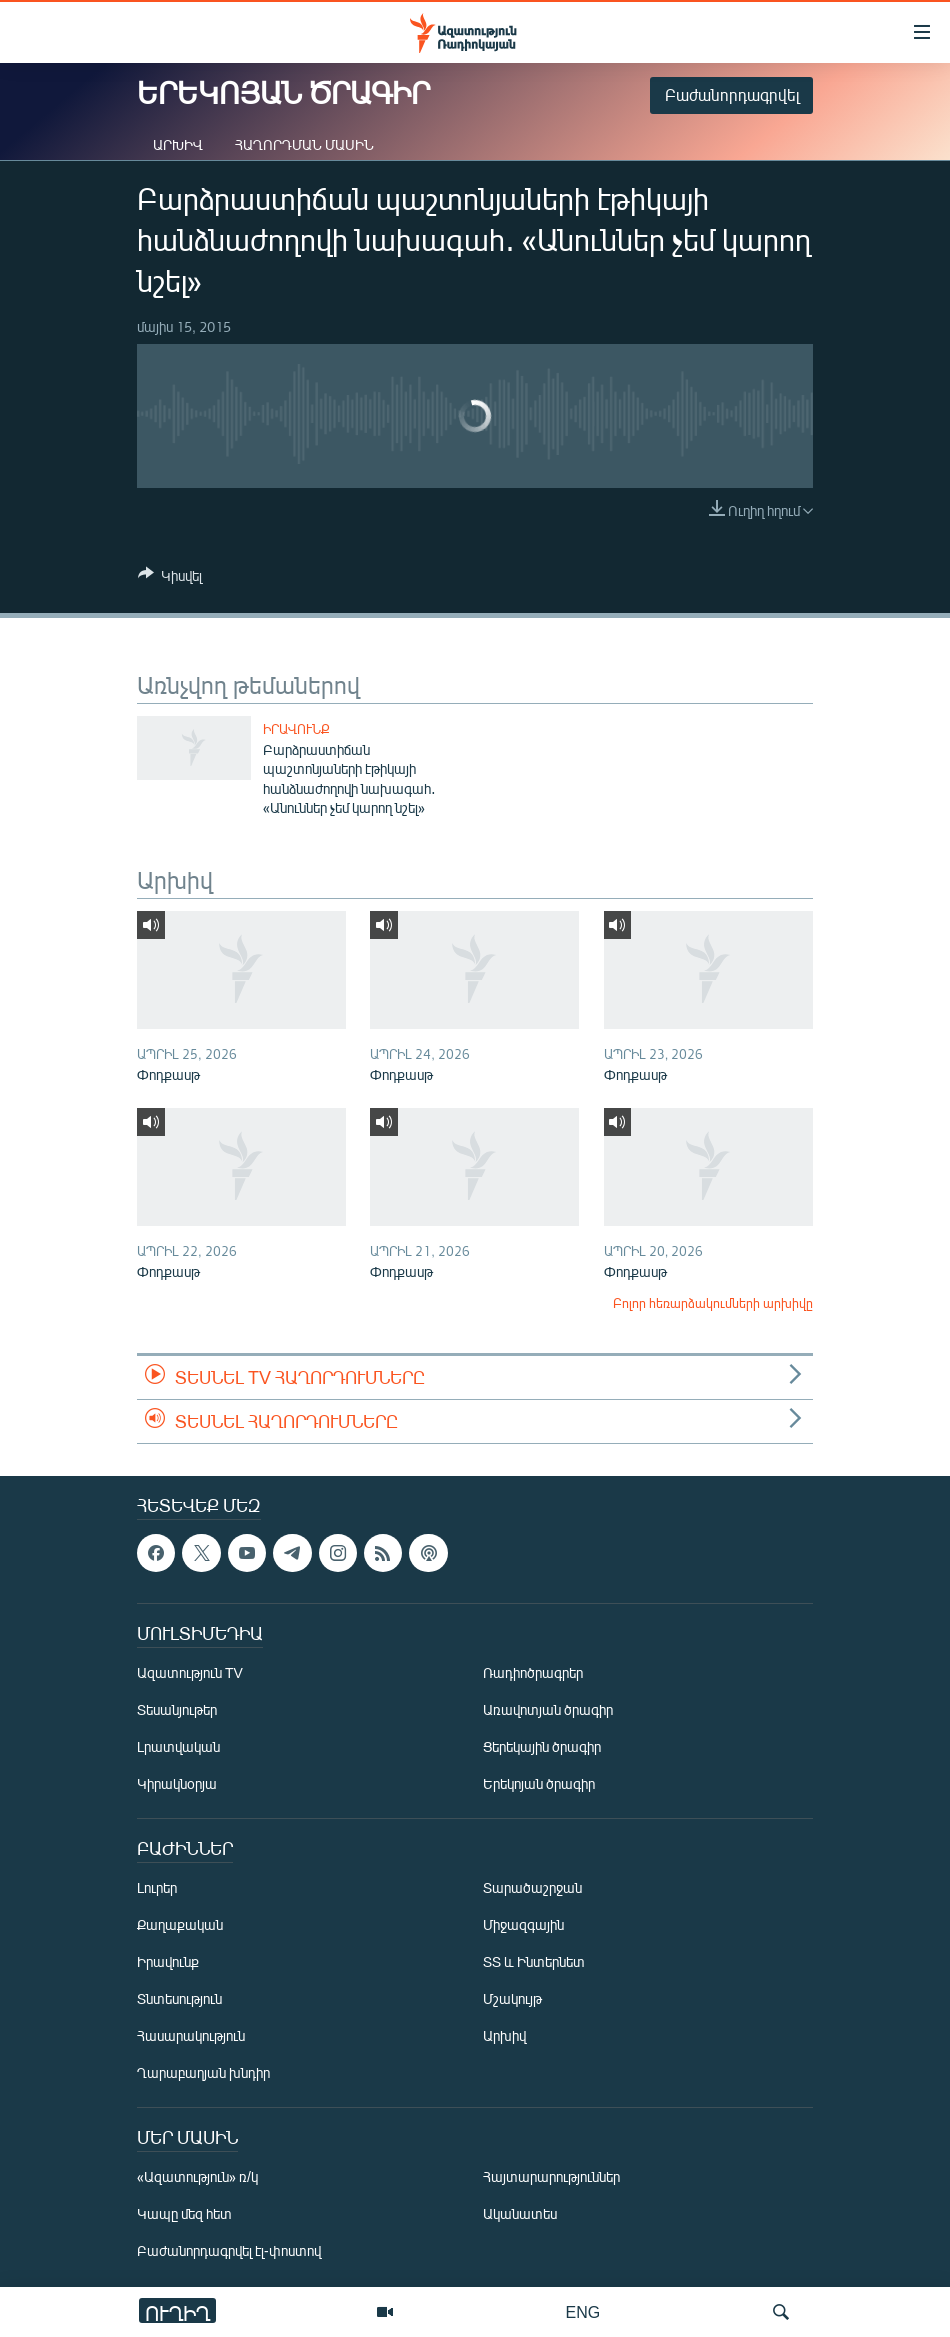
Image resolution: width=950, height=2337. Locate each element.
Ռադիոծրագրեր (533, 1672)
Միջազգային (523, 1924)
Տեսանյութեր (177, 1709)
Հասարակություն (191, 2035)
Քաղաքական (180, 1924)
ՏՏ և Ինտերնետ (534, 1961)
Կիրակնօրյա (177, 1783)
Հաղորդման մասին (304, 144)
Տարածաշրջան (532, 1887)
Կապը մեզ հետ (184, 2213)
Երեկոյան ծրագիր (539, 1783)
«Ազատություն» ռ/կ (197, 2176)
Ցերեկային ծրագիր (542, 1746)
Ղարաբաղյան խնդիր (203, 2072)
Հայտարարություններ (551, 2176)
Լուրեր (157, 1887)
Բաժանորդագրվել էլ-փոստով (229, 2250)
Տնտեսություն (179, 1998)
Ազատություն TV (190, 1672)
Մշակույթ (512, 1998)
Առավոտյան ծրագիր (548, 1709)
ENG (583, 2311)
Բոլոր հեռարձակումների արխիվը (713, 1303)
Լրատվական (178, 1746)
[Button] (170, 579)
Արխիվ (178, 144)
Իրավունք (296, 729)
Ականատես (520, 2213)
